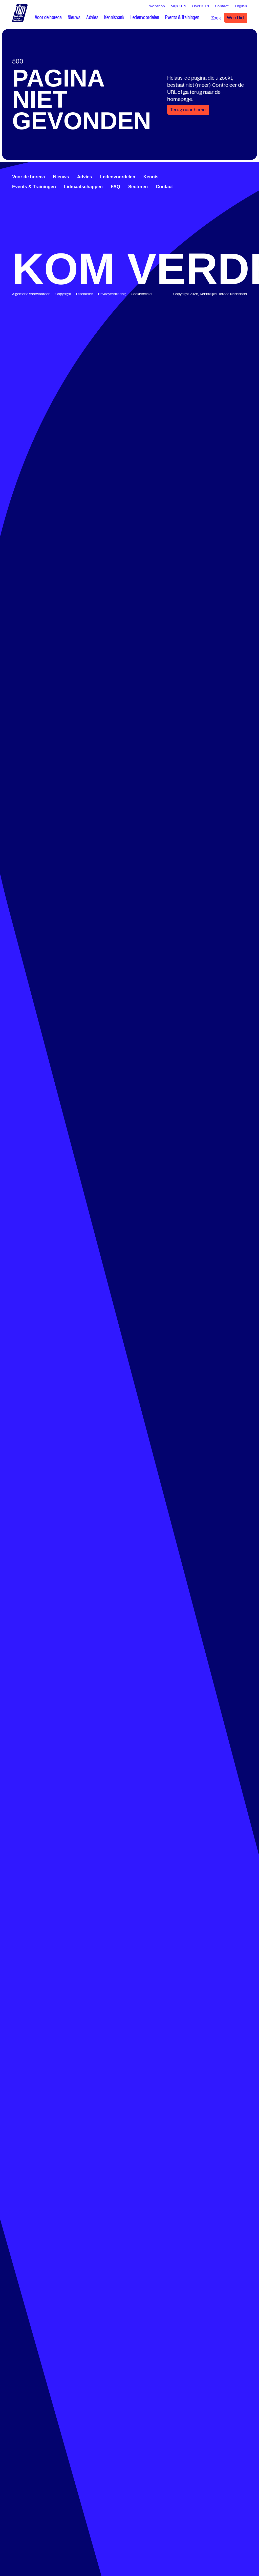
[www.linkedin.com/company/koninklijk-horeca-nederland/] (233, 176)
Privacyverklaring (112, 294)
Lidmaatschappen (83, 186)
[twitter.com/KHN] (237, 176)
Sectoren (138, 186)
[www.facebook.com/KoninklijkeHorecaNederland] (229, 176)
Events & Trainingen (34, 186)
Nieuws (61, 176)
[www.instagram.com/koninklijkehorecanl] (245, 176)
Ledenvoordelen (117, 176)
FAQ (115, 186)
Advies (84, 176)
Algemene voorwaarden (31, 294)
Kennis (151, 176)
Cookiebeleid (141, 294)
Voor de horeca (28, 176)
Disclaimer (84, 294)
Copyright (63, 294)
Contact (164, 186)
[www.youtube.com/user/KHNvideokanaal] (241, 176)
